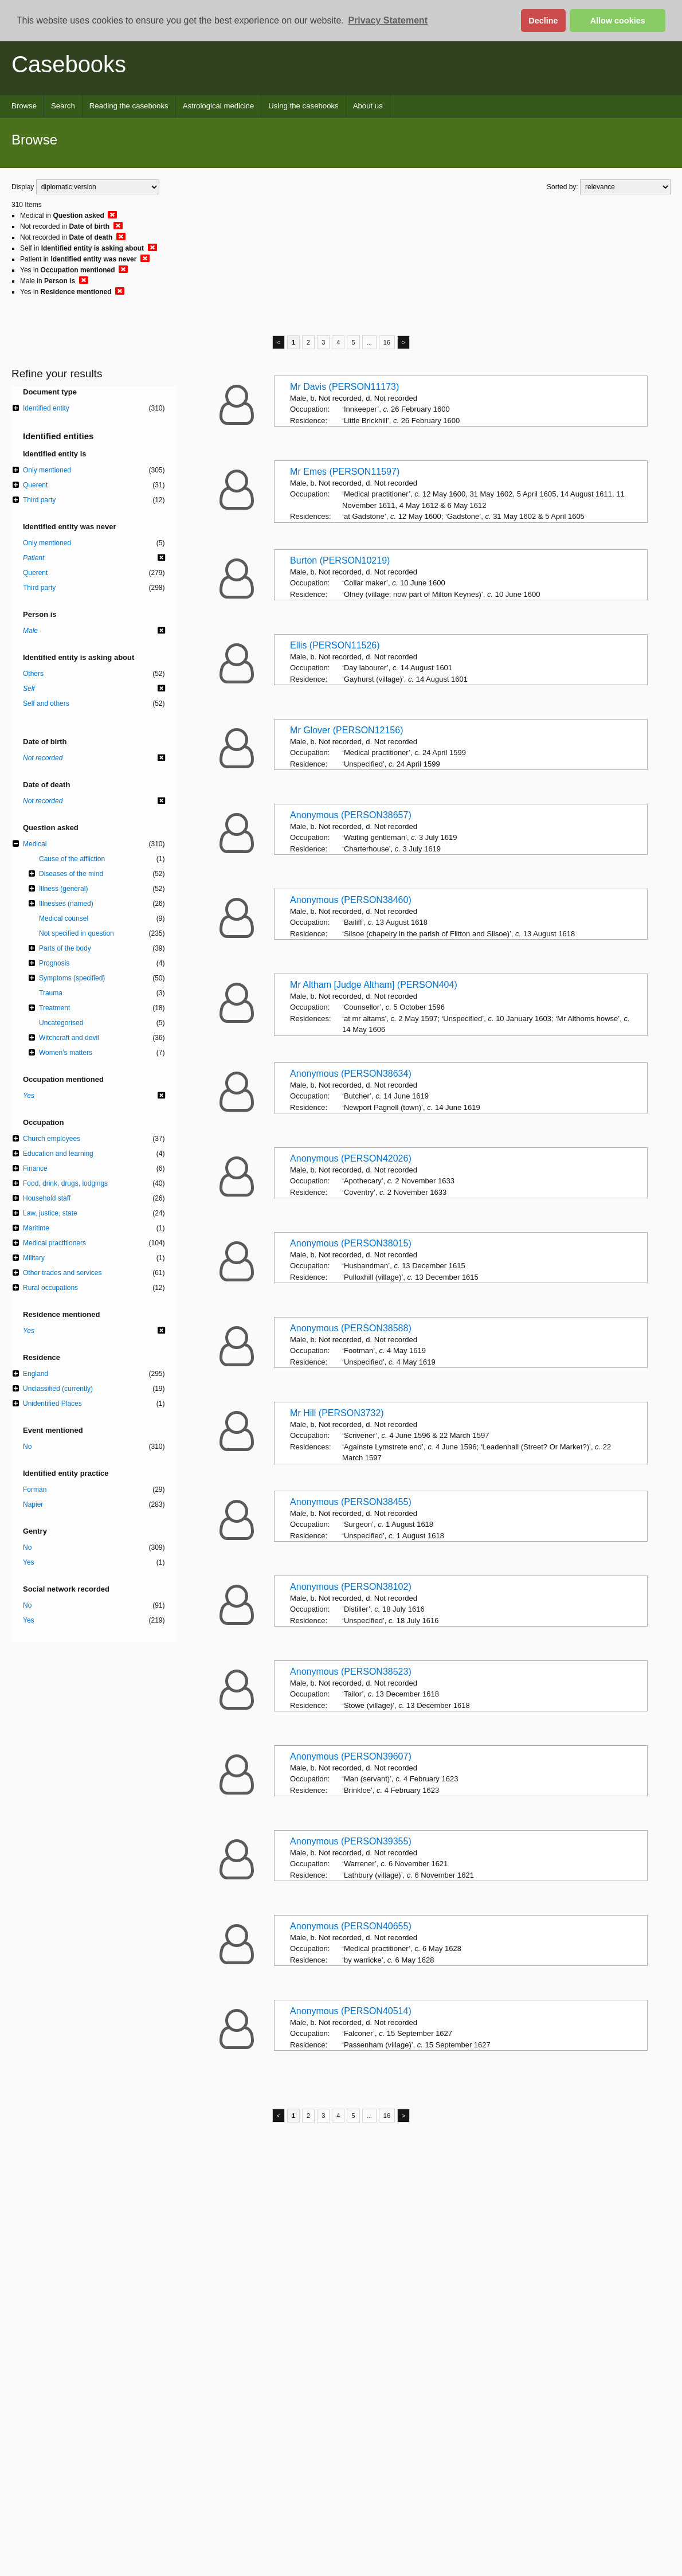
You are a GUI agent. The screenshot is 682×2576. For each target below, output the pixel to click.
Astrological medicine (218, 105)
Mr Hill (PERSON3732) (337, 1413)
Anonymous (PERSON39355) (350, 1841)
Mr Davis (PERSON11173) (344, 387)
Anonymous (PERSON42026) (350, 1158)
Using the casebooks (303, 105)
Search (63, 105)
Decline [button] (543, 20)
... (369, 342)
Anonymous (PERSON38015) (350, 1243)
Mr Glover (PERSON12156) (346, 730)
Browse (24, 105)
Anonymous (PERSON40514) (350, 2011)
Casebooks (68, 64)
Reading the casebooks (128, 105)
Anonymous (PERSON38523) (350, 1671)
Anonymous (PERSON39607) (350, 1756)
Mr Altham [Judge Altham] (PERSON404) (373, 985)
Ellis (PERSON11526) (335, 645)
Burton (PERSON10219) (340, 560)
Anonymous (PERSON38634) (350, 1073)
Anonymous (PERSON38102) (350, 1587)
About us (368, 105)
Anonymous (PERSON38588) (350, 1328)
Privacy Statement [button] (388, 20)
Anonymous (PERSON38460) (350, 900)
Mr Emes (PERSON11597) (344, 471)
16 (386, 342)
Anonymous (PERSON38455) (350, 1502)
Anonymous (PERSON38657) (350, 815)
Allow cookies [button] (617, 20)
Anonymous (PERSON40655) (350, 1926)
